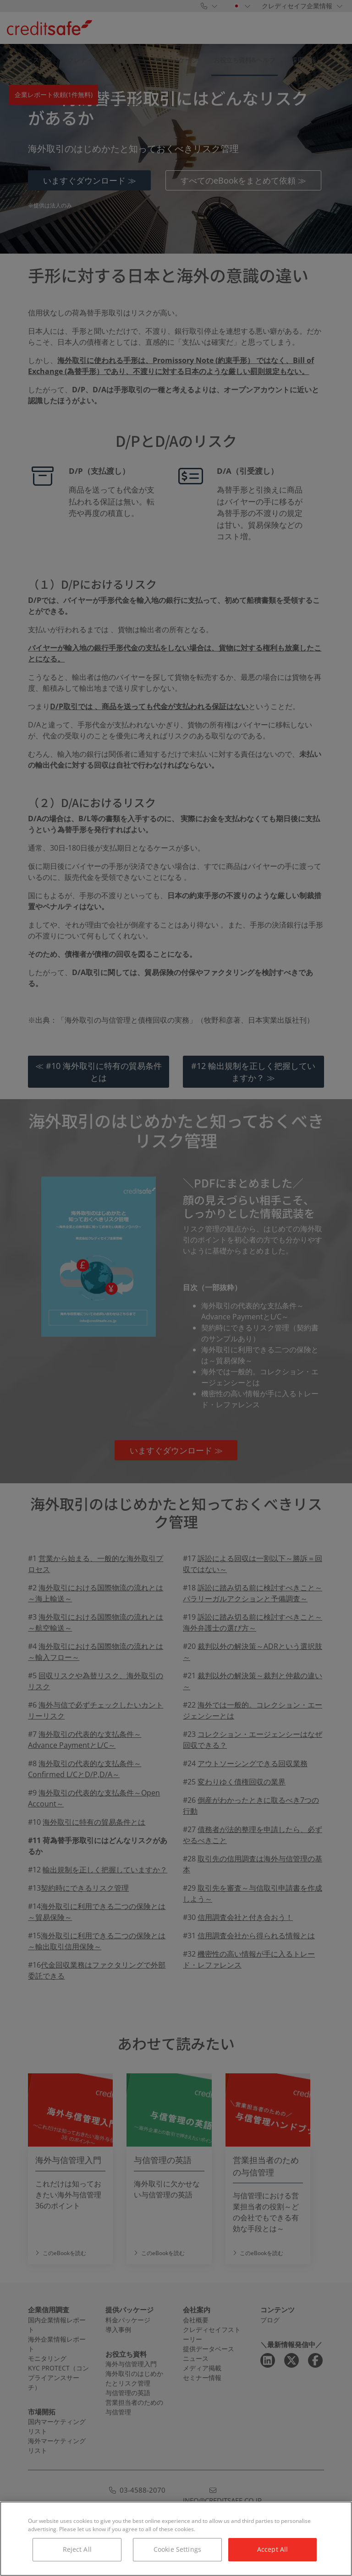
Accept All (272, 2549)
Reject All (77, 2549)
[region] (176, 2538)
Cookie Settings (177, 2549)
